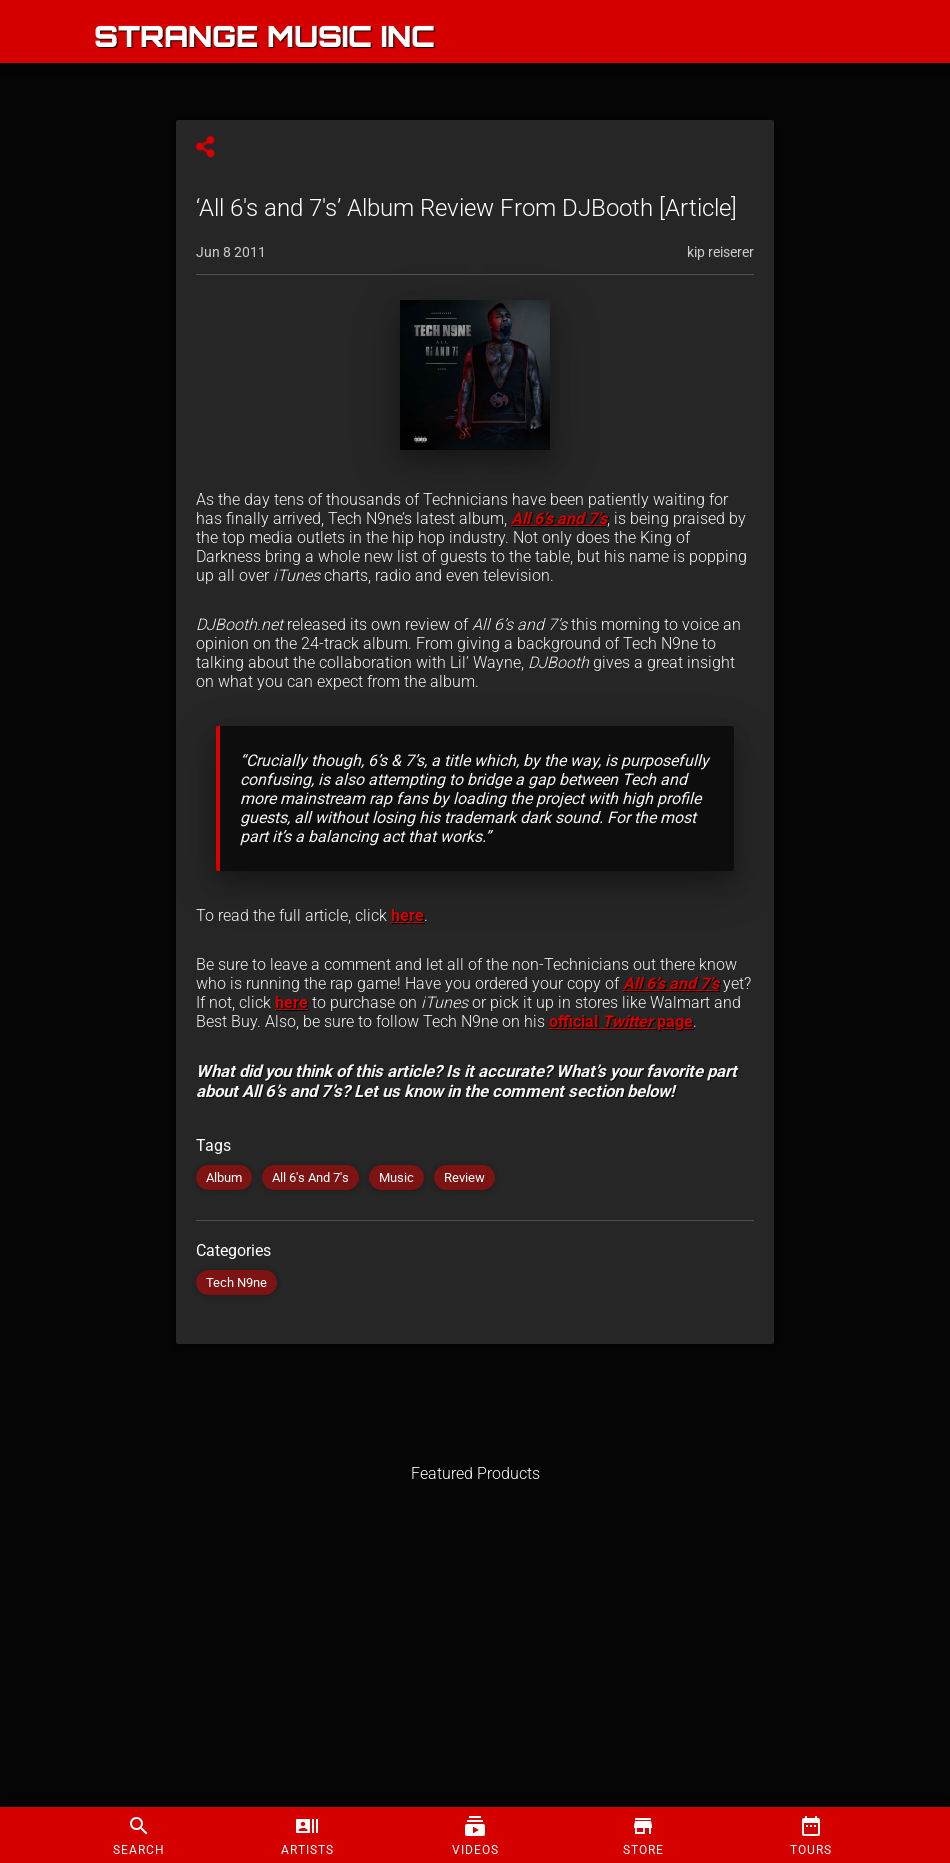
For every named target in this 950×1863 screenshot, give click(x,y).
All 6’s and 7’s (559, 518)
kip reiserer (720, 252)
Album (224, 1177)
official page (621, 1021)
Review (464, 1177)
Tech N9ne (236, 1282)
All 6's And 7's (310, 1177)
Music (396, 1177)
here (407, 915)
